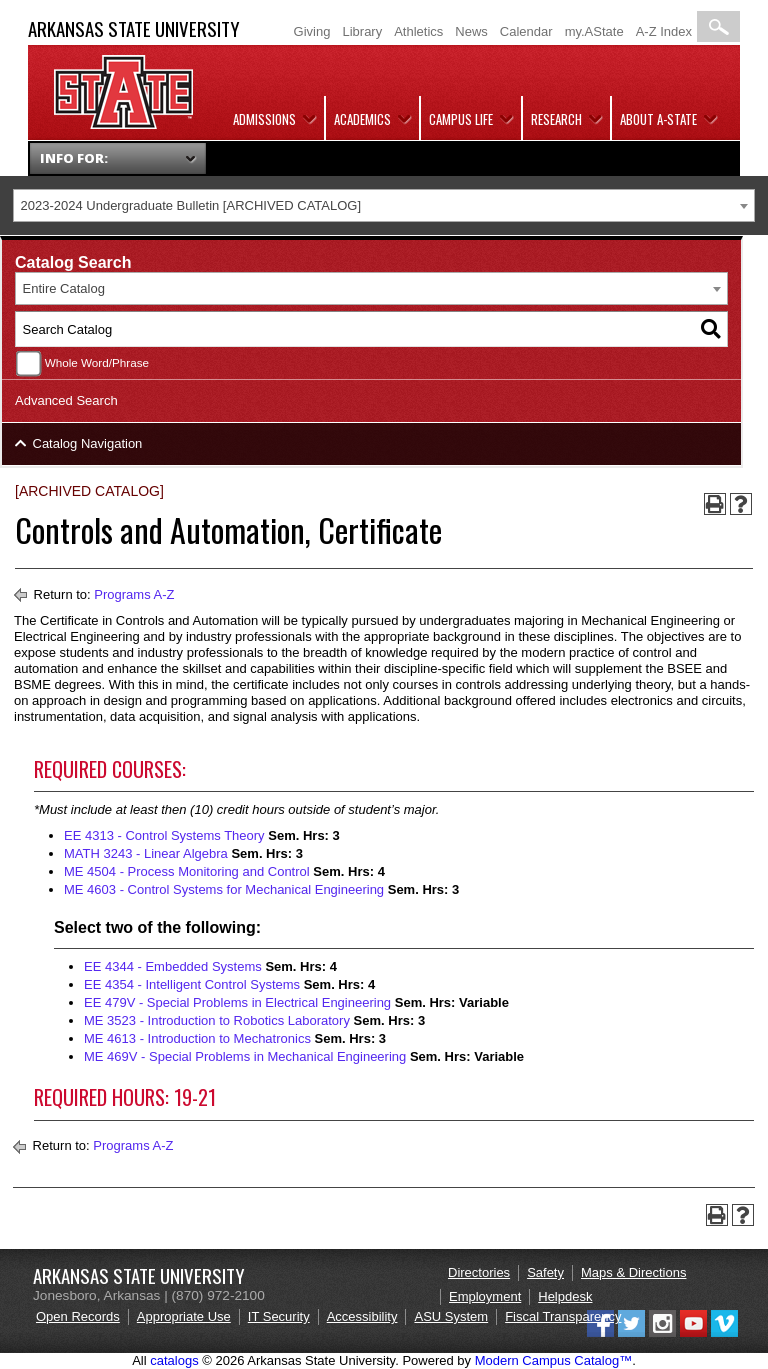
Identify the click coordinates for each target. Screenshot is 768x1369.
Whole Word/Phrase (97, 362)
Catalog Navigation (88, 443)
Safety (545, 1272)
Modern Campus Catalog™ (554, 1360)
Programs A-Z (134, 594)
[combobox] (384, 205)
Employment (485, 1296)
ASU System (451, 1316)
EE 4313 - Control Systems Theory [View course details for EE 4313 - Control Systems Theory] (164, 835)
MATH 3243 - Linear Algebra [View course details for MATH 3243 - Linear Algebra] (146, 853)
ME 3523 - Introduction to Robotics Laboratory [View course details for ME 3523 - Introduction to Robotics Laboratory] (217, 1020)
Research (556, 119)
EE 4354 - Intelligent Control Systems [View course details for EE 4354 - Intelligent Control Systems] (192, 984)
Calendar (526, 31)
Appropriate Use (184, 1316)
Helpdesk (565, 1296)
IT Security (279, 1316)
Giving (312, 31)
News (471, 31)
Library (362, 31)
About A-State (658, 119)
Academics (362, 119)
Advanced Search (66, 400)
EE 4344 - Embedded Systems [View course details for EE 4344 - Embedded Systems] (173, 966)
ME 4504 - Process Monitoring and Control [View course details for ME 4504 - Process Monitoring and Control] (187, 871)
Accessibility (362, 1316)
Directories (479, 1272)
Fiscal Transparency (563, 1316)
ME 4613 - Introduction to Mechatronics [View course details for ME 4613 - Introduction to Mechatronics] (197, 1038)
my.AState (594, 31)
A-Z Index (664, 31)
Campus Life (461, 119)
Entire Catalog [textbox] (64, 288)
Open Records (78, 1316)
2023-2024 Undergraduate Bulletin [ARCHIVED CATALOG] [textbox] (191, 205)
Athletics (418, 31)
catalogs (174, 1360)
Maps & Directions (633, 1272)
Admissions (264, 119)
